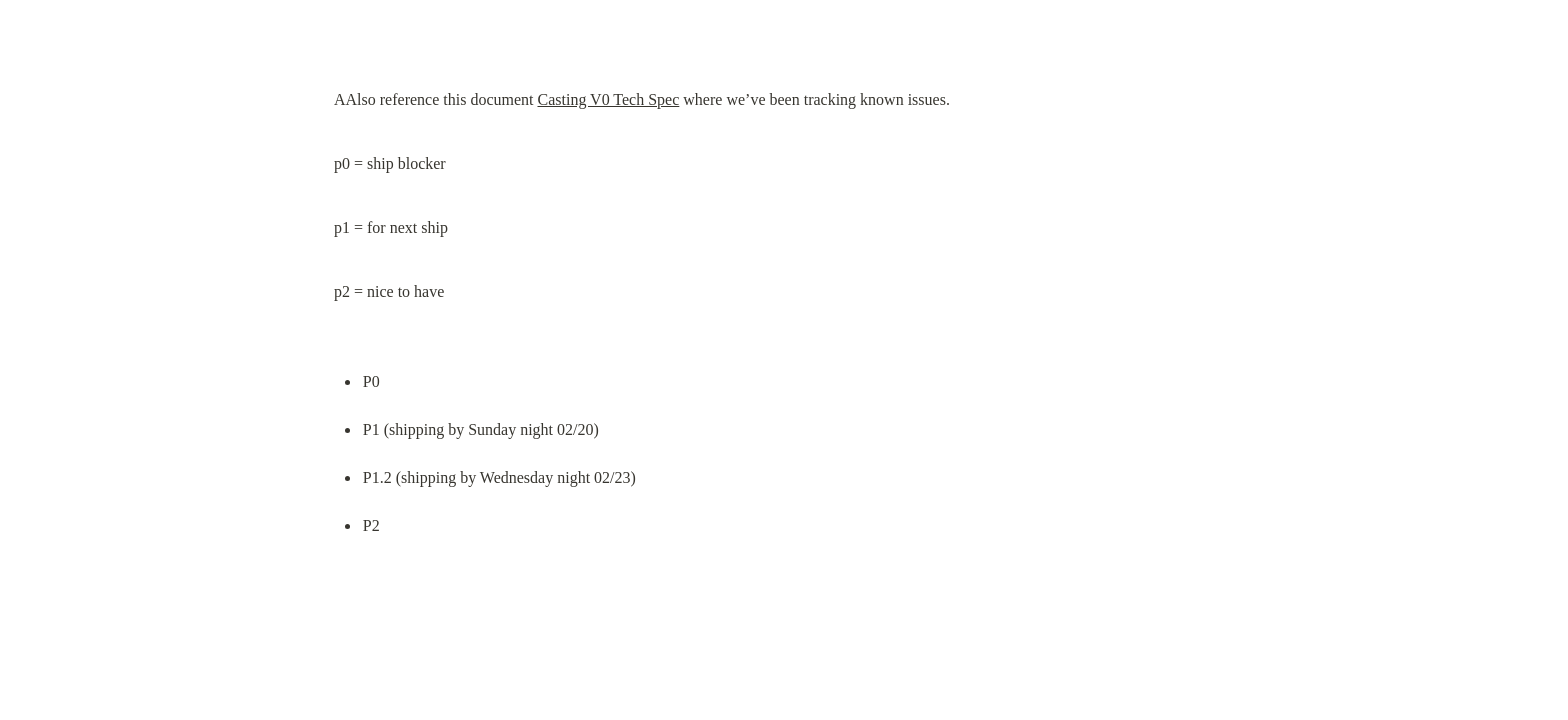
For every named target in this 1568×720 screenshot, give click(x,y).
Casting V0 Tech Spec (608, 99)
